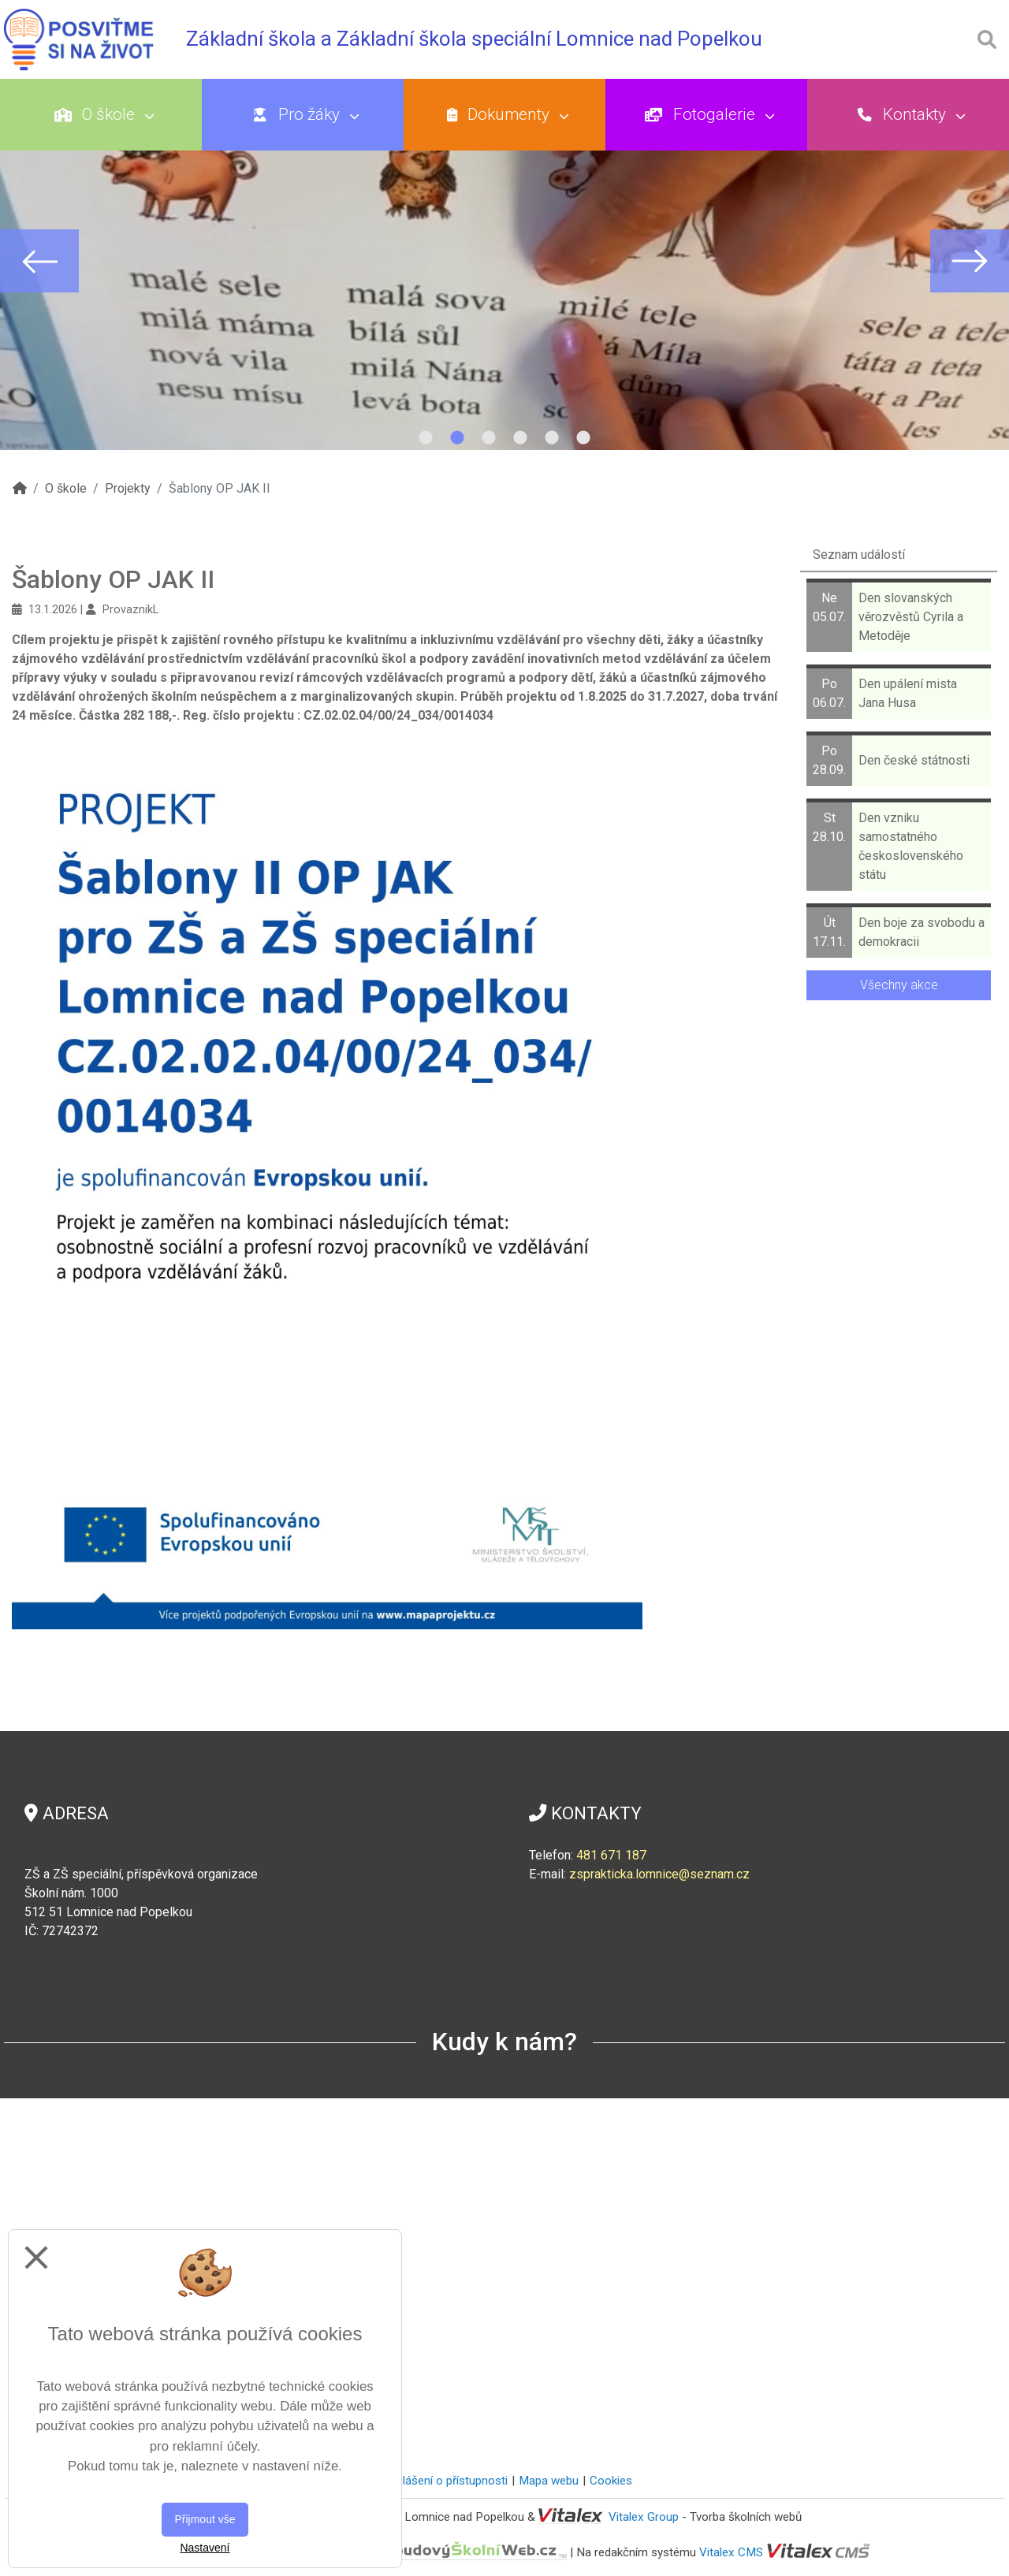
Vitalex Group (644, 2517)
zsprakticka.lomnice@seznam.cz (659, 1874)
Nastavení (204, 2547)
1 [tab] (426, 438)
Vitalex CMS (731, 2552)
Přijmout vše (204, 2519)
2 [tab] (457, 438)
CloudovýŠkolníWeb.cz (408, 2552)
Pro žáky (367, 114)
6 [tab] (583, 438)
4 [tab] (520, 438)
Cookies (611, 2481)
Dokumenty (610, 114)
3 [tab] (489, 438)
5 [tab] (552, 438)
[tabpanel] (504, 261)
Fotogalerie (853, 114)
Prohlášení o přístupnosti (443, 2481)
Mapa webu (549, 2481)
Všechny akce (899, 984)
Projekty (128, 488)
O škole (125, 114)
